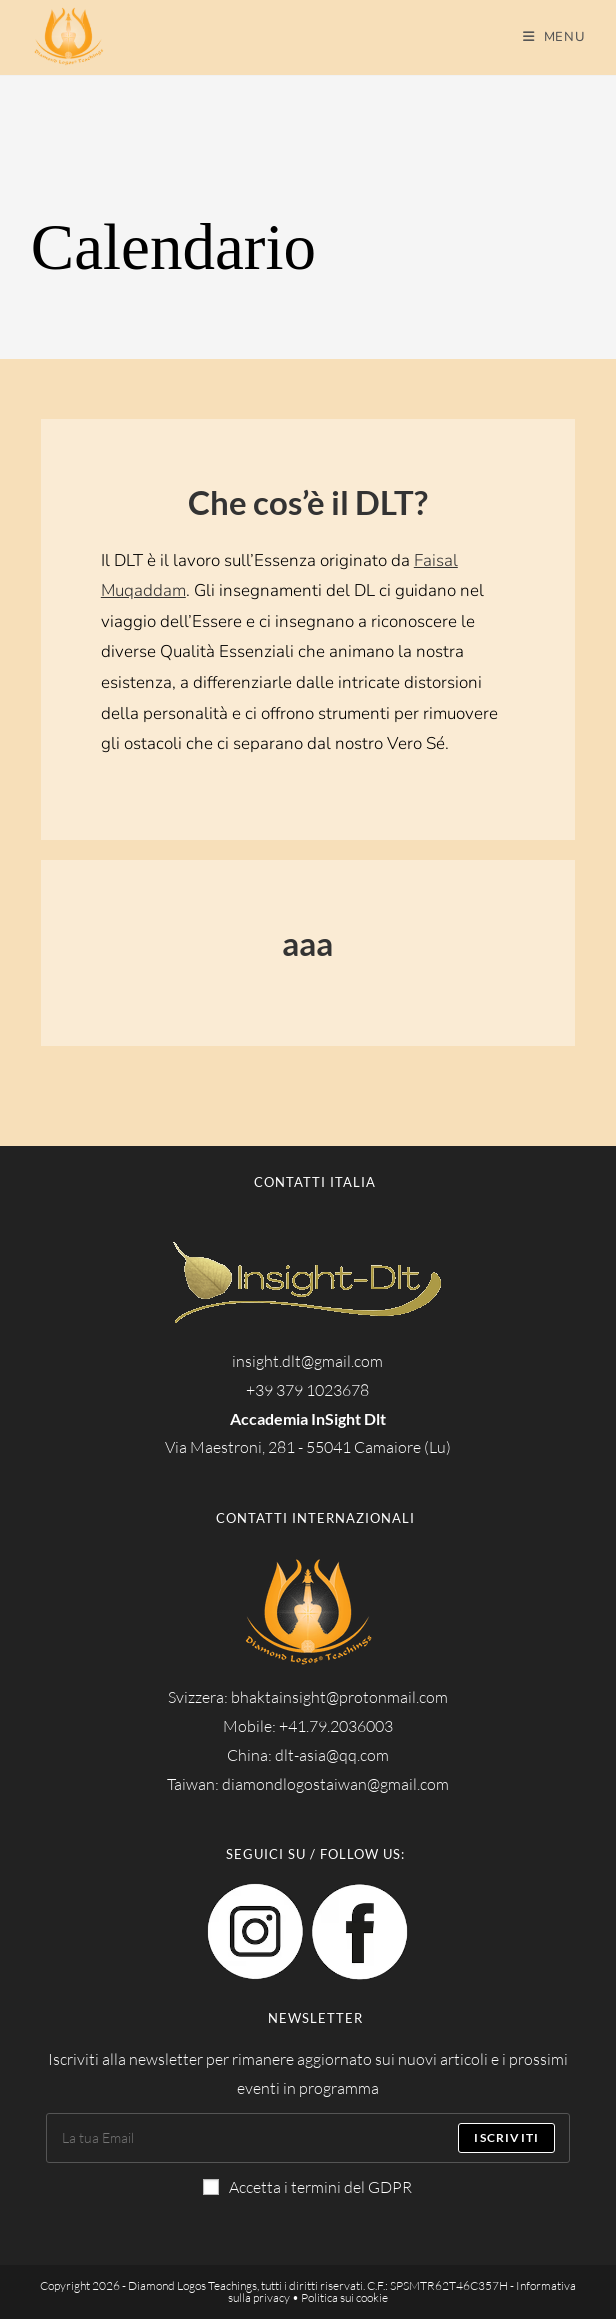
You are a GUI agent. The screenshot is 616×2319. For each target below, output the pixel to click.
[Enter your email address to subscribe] (308, 2138)
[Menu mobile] (554, 37)
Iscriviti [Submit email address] (506, 2137)
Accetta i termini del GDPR (307, 2187)
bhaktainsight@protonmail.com (339, 1697)
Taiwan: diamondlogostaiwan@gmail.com (308, 1784)
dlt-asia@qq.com (332, 1755)
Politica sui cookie (344, 2297)
